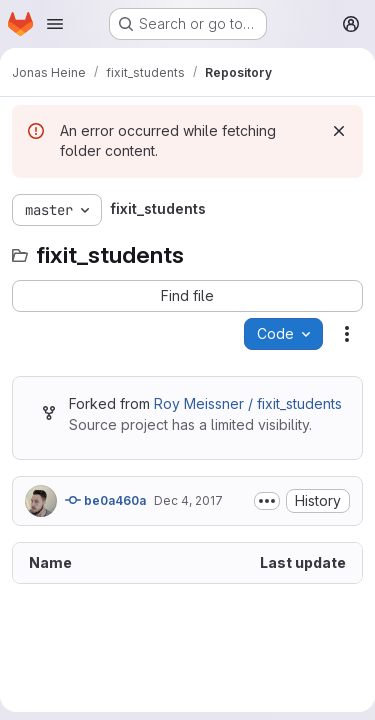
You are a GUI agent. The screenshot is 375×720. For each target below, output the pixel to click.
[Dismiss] (339, 131)
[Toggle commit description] (267, 501)
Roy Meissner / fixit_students (248, 403)
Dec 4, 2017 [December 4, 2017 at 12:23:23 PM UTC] (188, 500)
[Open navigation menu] (55, 24)
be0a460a (105, 500)
